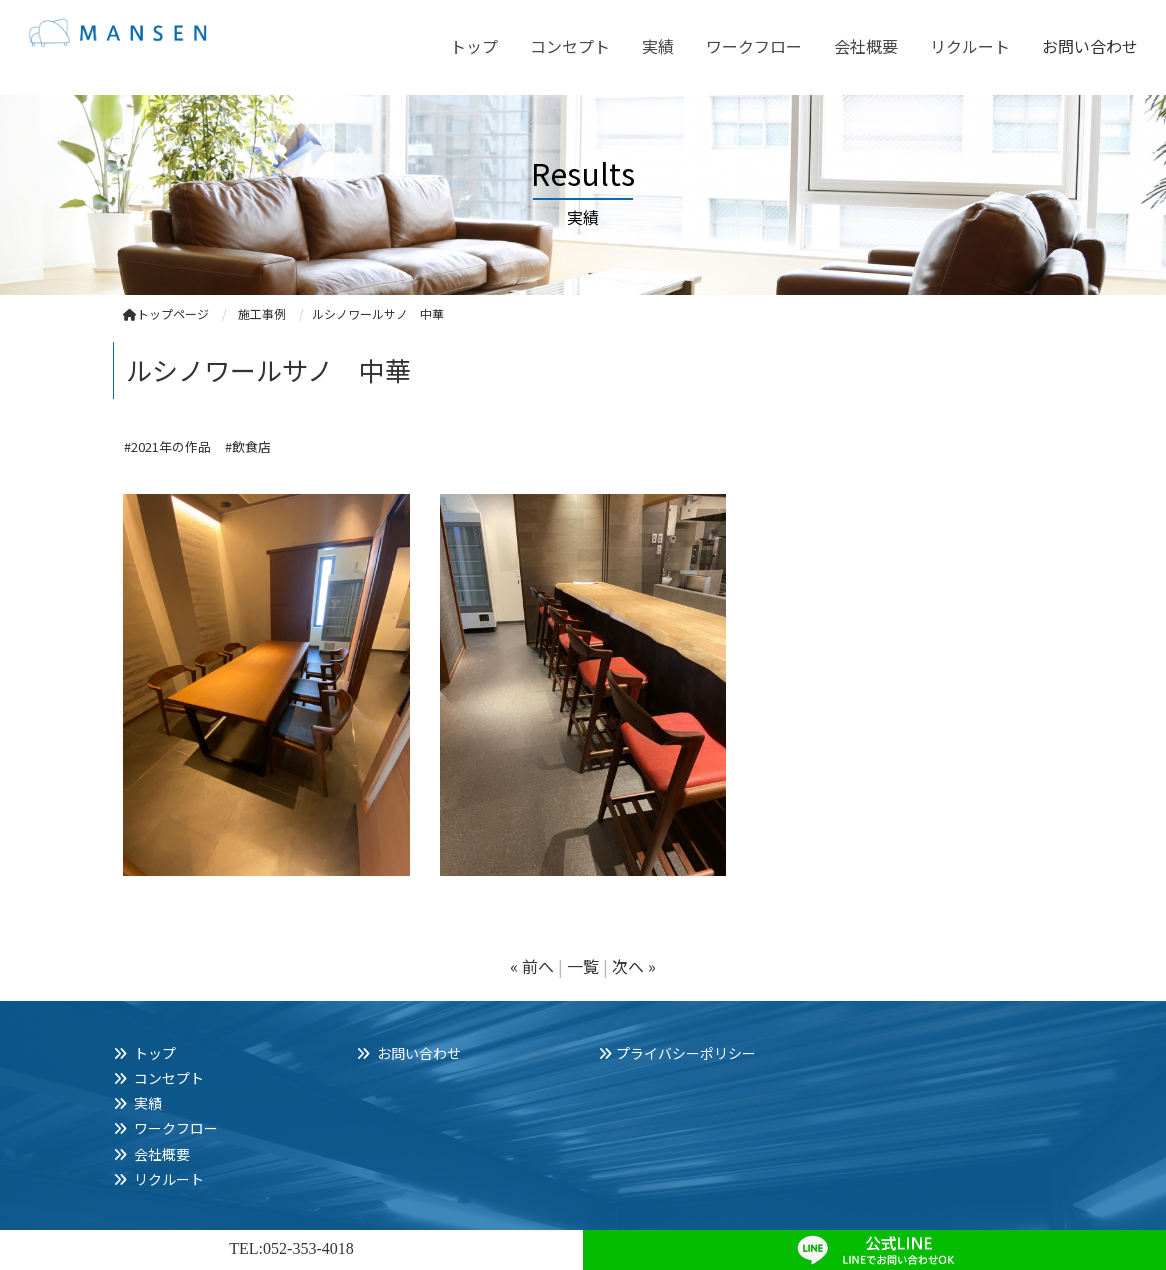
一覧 (583, 966)
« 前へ (532, 966)
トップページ (166, 313)
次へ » (634, 966)
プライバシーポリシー (686, 1053)
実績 (658, 46)
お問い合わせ (1090, 46)
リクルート (970, 46)
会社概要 (866, 46)
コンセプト (570, 46)
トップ (474, 46)
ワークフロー (754, 46)
